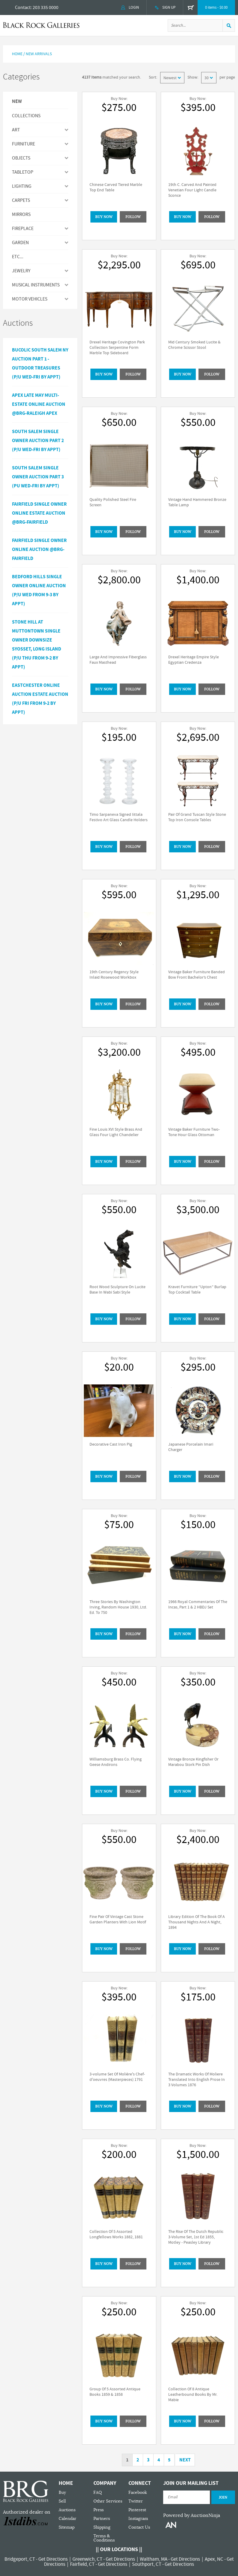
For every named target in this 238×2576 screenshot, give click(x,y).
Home (17, 54)
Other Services (107, 2501)
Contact (23, 7)
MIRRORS (21, 214)
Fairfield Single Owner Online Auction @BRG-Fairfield (39, 549)
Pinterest (137, 2509)
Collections (26, 115)
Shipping (101, 2527)
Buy (62, 2492)
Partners (101, 2518)
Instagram (138, 2518)
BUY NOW (104, 216)
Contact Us (139, 2527)
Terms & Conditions (104, 2538)
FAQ (97, 2492)
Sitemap (67, 2527)
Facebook (137, 2492)
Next (185, 2460)
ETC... (17, 256)
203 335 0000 (45, 7)
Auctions (67, 2509)
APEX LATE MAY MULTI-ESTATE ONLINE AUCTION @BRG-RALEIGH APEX (38, 404)
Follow (133, 216)
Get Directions (53, 2559)
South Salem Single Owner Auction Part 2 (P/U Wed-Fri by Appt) (38, 440)
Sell (62, 2501)
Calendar (67, 2518)
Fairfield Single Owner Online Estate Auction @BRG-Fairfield (39, 513)
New (17, 101)
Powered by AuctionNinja (191, 2515)
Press (98, 2509)
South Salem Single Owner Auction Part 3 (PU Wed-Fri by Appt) (38, 477)
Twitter (135, 2501)
